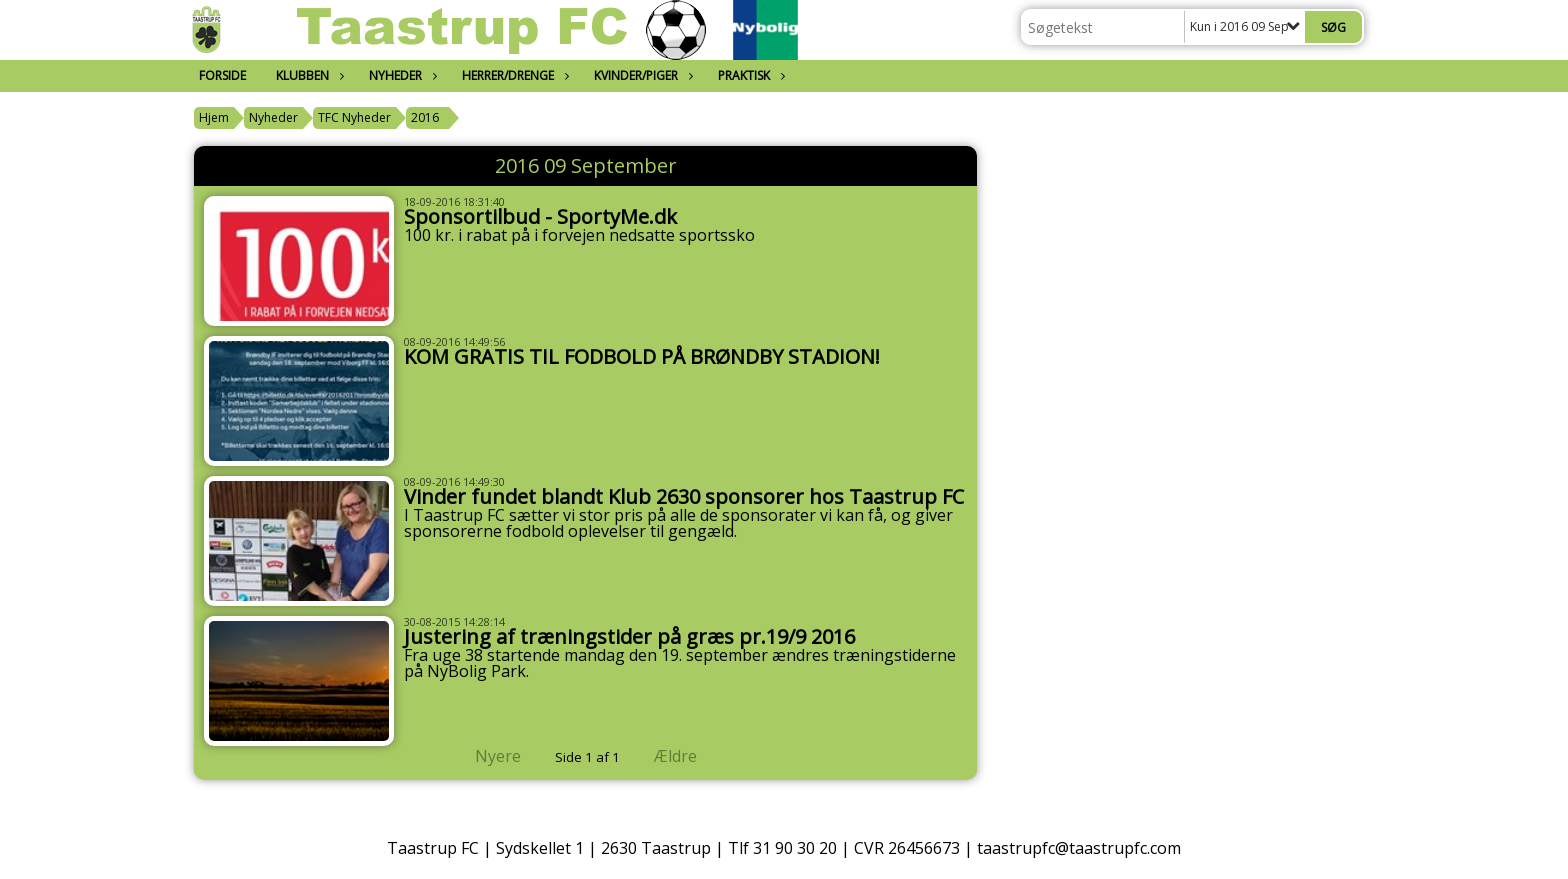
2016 (425, 117)
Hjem (214, 117)
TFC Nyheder (354, 117)
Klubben (307, 75)
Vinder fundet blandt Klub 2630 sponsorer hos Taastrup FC (684, 496)
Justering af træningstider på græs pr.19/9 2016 (629, 636)
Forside (222, 75)
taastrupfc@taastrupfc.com (1079, 848)
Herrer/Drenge (513, 75)
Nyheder (400, 75)
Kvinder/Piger (641, 75)
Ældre (689, 756)
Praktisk (749, 75)
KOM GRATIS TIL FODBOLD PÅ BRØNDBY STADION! (642, 356)
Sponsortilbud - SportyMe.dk (540, 216)
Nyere (486, 756)
